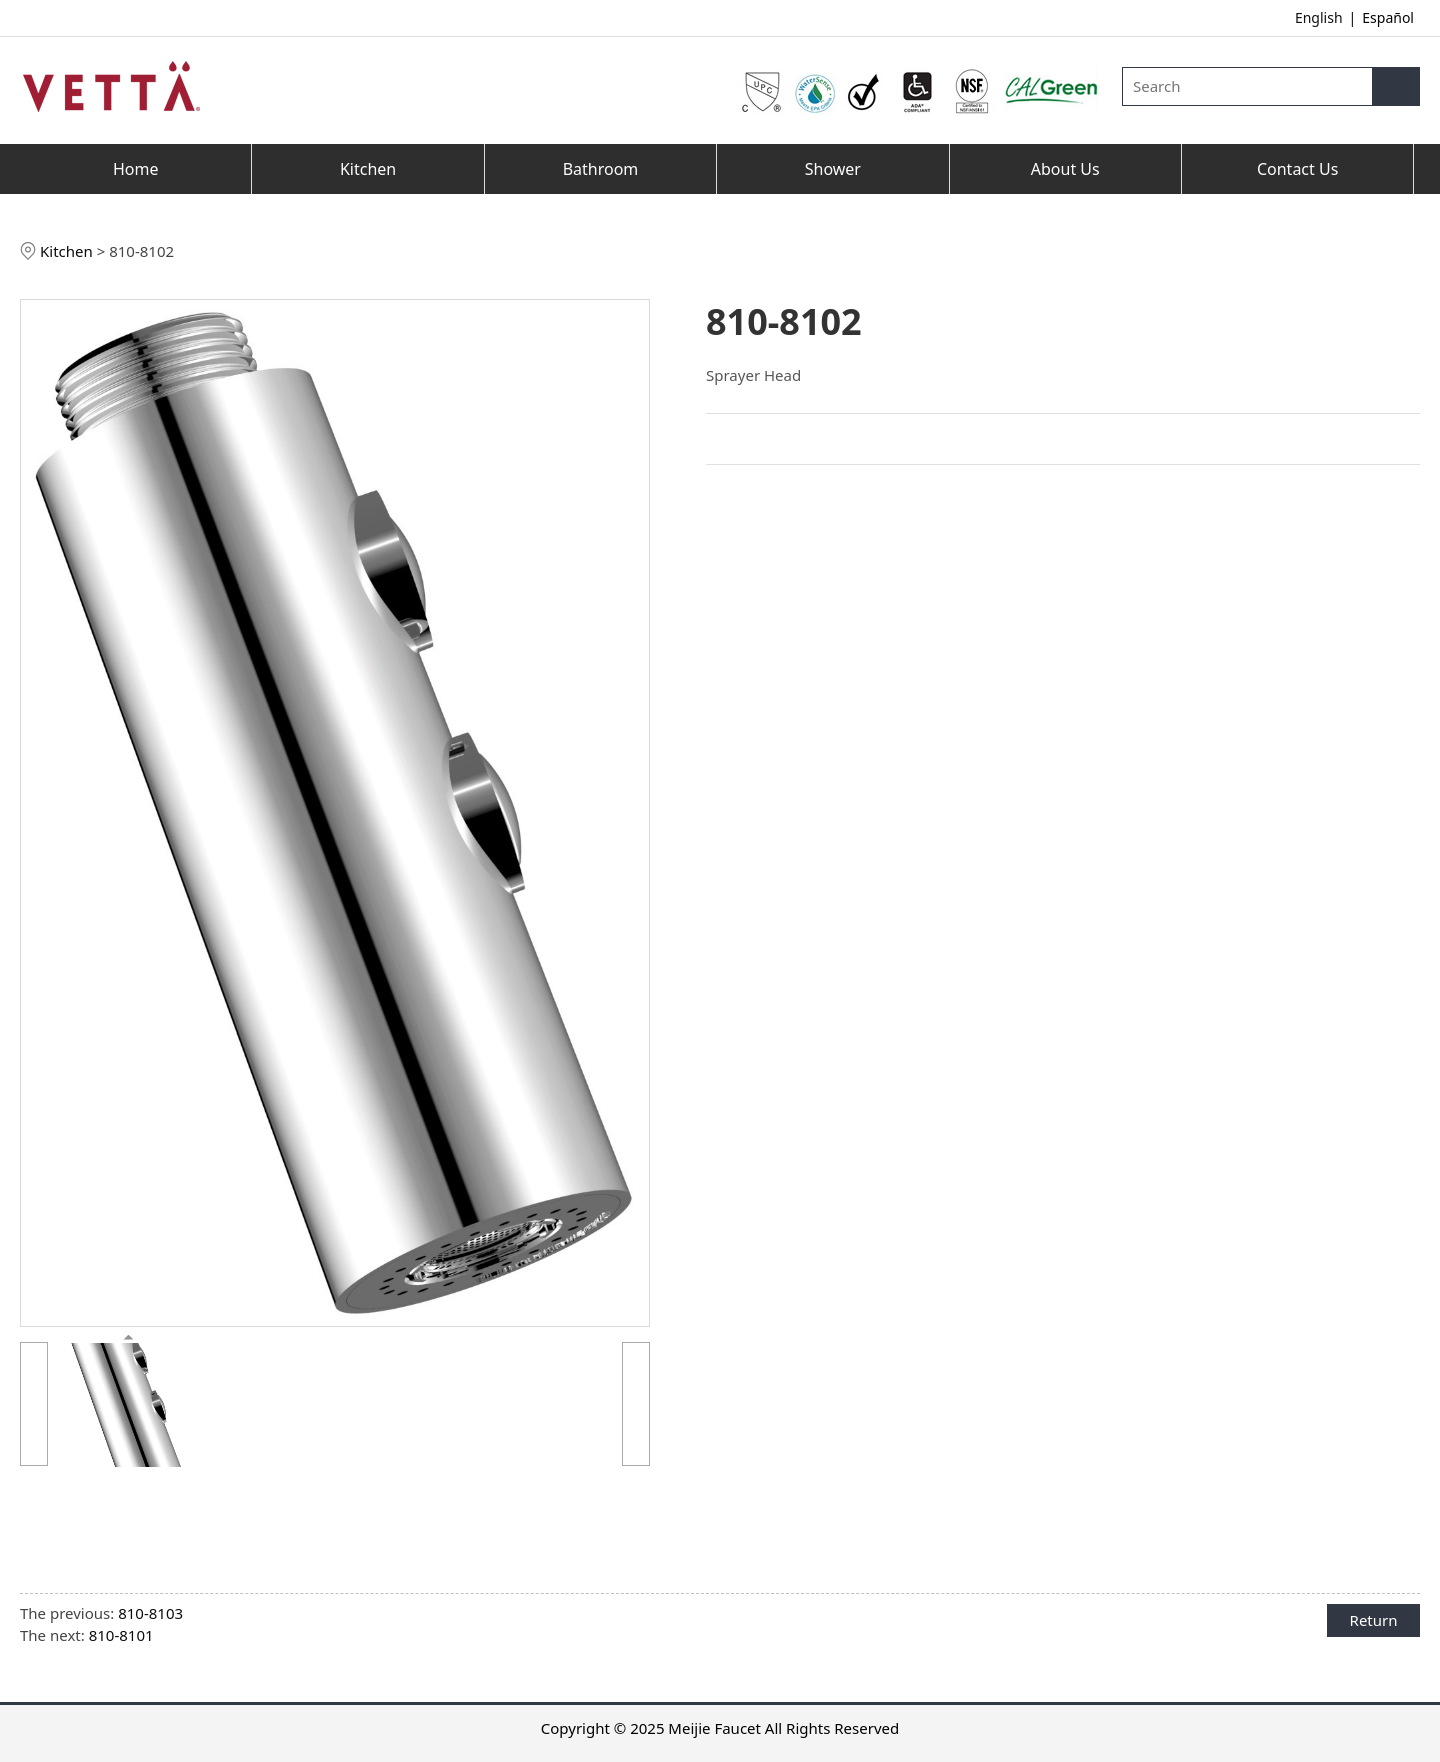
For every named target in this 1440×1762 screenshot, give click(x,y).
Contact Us (1297, 169)
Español (1388, 17)
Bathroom (601, 169)
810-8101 (121, 1635)
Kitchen (368, 169)
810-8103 (150, 1613)
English (1319, 17)
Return (1374, 1620)
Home (136, 169)
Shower (833, 169)
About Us (1065, 169)
